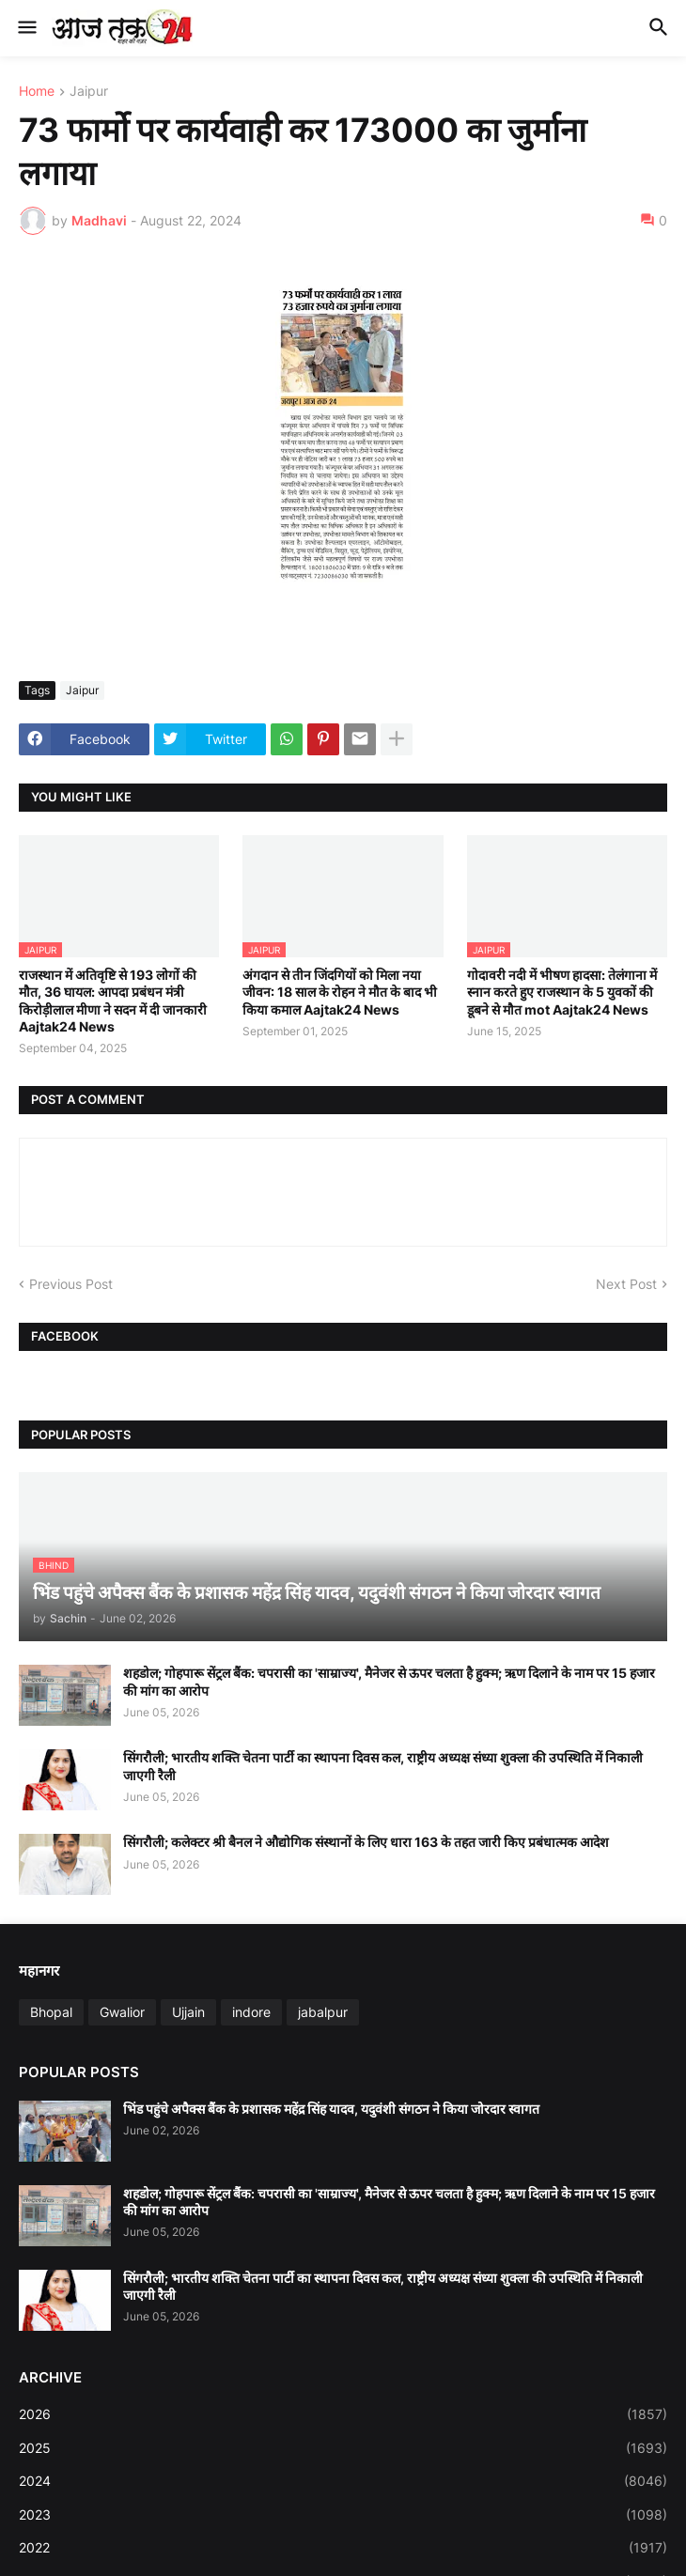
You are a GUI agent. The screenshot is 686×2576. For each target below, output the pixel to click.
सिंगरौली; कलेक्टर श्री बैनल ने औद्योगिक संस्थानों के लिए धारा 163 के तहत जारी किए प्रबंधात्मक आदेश (366, 1842)
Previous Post (71, 1284)
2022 (343, 2547)
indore (251, 2012)
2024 (343, 2481)
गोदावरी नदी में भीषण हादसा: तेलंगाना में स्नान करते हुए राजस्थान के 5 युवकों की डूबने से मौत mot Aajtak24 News (562, 991)
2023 (343, 2515)
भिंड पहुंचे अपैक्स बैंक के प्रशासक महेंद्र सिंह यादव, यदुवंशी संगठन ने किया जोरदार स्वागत (331, 2109)
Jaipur (89, 92)
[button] (26, 28)
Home (37, 92)
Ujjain (188, 2012)
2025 (343, 2448)
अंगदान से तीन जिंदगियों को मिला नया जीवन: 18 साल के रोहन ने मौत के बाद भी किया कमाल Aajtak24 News (339, 991)
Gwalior (122, 2012)
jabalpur (323, 2012)
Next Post (626, 1284)
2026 (343, 2414)
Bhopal (51, 2012)
